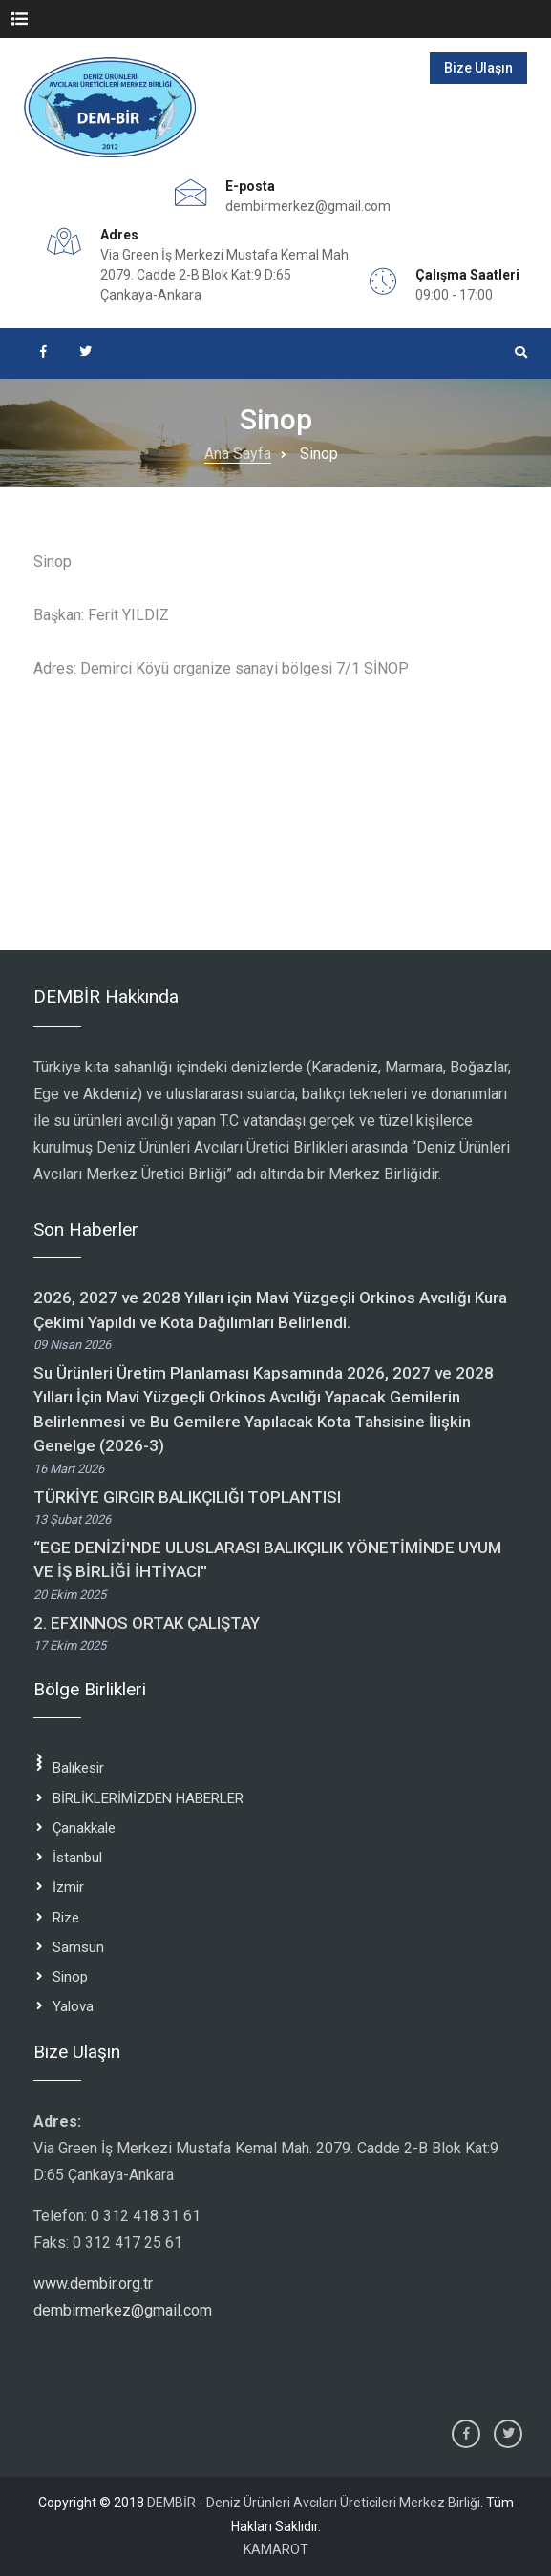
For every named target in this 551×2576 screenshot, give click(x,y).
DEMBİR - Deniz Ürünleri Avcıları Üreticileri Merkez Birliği (313, 2502)
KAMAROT (276, 2549)
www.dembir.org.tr (93, 2284)
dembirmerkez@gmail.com (308, 206)
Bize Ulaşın (478, 67)
